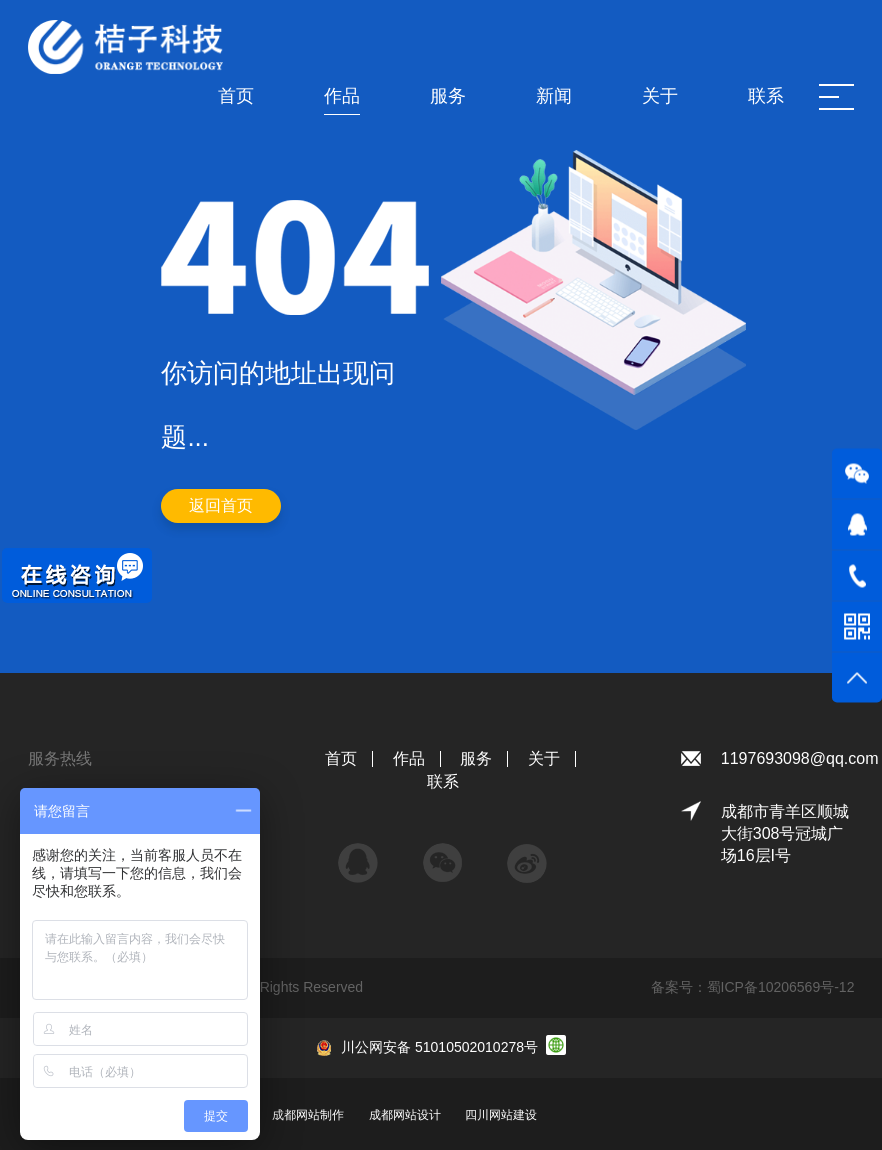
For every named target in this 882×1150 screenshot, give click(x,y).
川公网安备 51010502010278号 (439, 1047)
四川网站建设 (501, 1115)
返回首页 (221, 505)
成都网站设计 (405, 1115)
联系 (443, 781)
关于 (544, 758)
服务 (476, 758)
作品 (409, 758)
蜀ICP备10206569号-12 (781, 987)
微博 (527, 853)
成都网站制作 (308, 1115)
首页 (341, 758)
